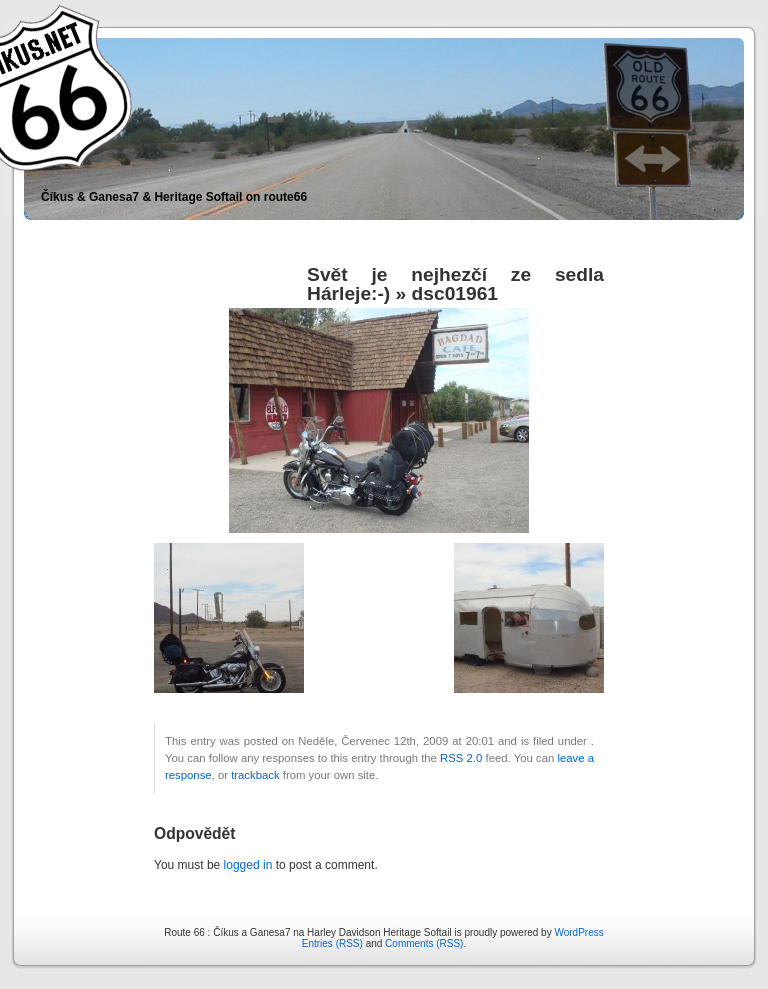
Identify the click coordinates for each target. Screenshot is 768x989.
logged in (248, 865)
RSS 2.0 (461, 758)
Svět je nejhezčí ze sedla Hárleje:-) (455, 284)
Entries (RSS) (332, 943)
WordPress (578, 932)
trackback (255, 775)
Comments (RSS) (424, 943)
